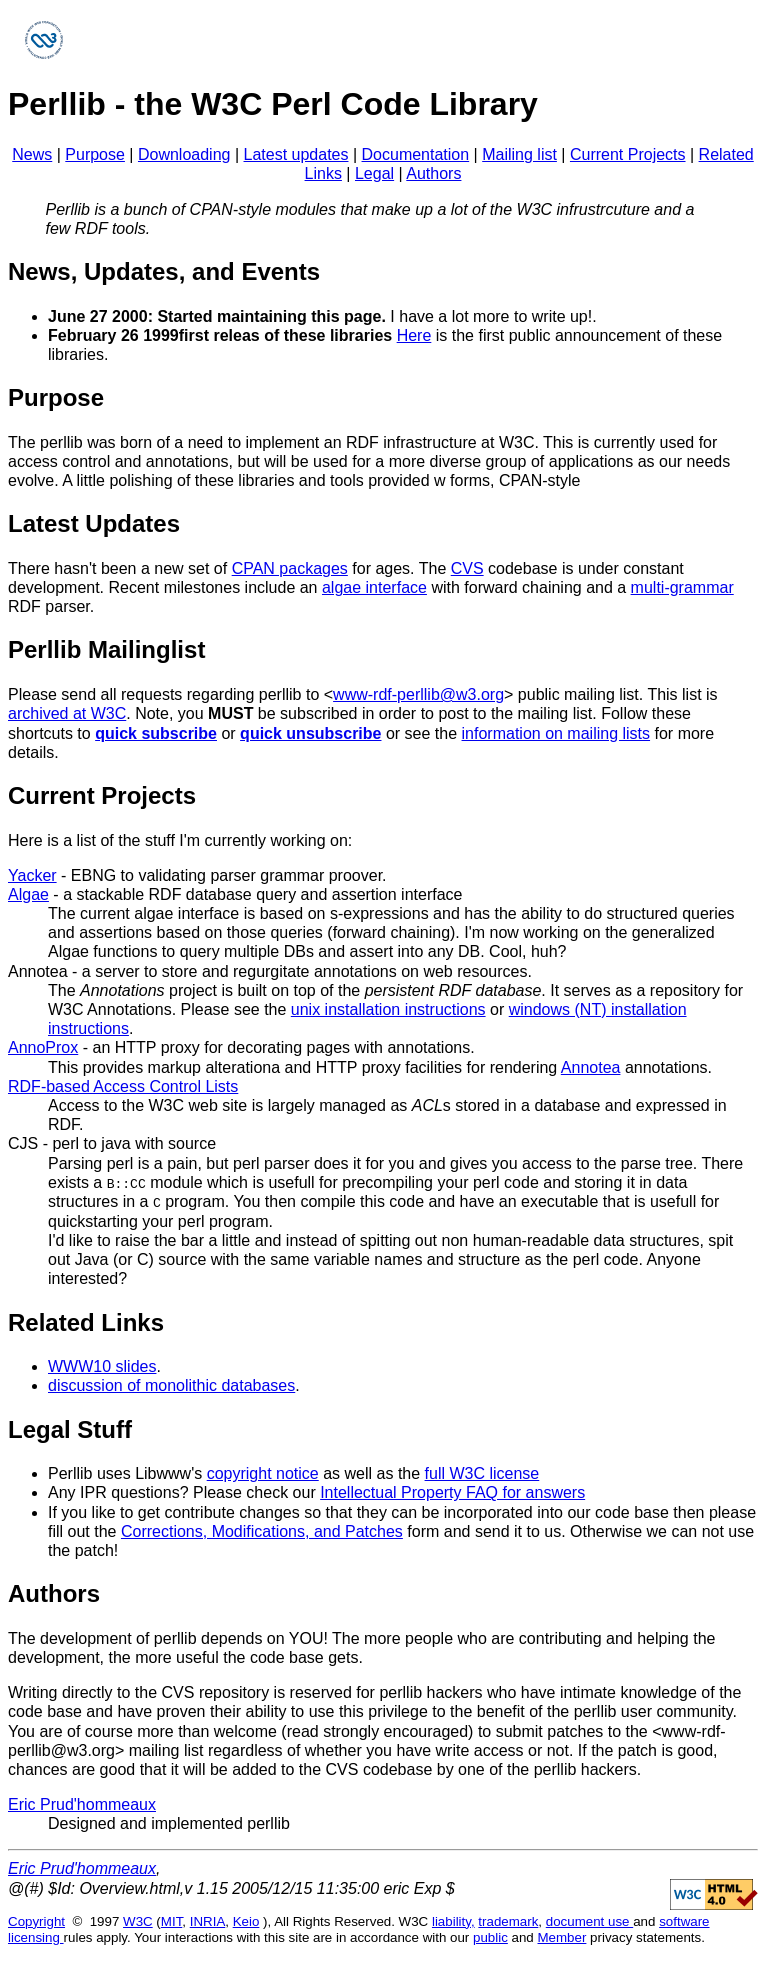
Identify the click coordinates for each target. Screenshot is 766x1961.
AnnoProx (43, 1047)
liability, (453, 1920)
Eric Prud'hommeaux (82, 1803)
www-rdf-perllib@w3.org (418, 694)
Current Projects (628, 154)
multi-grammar (682, 587)
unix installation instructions (388, 1009)
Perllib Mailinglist (106, 649)
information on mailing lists (556, 733)
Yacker (32, 875)
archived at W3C (67, 713)
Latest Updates (94, 523)
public (490, 1936)
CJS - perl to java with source (112, 1143)
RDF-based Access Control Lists (123, 1086)
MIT (171, 1920)
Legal (374, 173)
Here (414, 335)
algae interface (374, 587)
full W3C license (482, 1472)
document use (589, 1920)
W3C (138, 1920)
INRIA (208, 1920)
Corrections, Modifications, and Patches (262, 1530)
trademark (508, 1920)
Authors (433, 173)
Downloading (184, 154)
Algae (28, 894)
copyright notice (263, 1472)
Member (562, 1936)
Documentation (416, 154)
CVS (467, 568)
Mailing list (519, 154)
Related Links (86, 1321)
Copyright (36, 1920)
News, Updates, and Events (164, 271)
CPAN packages (290, 568)
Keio (246, 1920)
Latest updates (296, 154)
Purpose (95, 154)
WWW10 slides (102, 1365)
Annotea (38, 971)
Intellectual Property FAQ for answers (452, 1492)
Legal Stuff (70, 1428)
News (32, 154)
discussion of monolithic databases (171, 1385)
